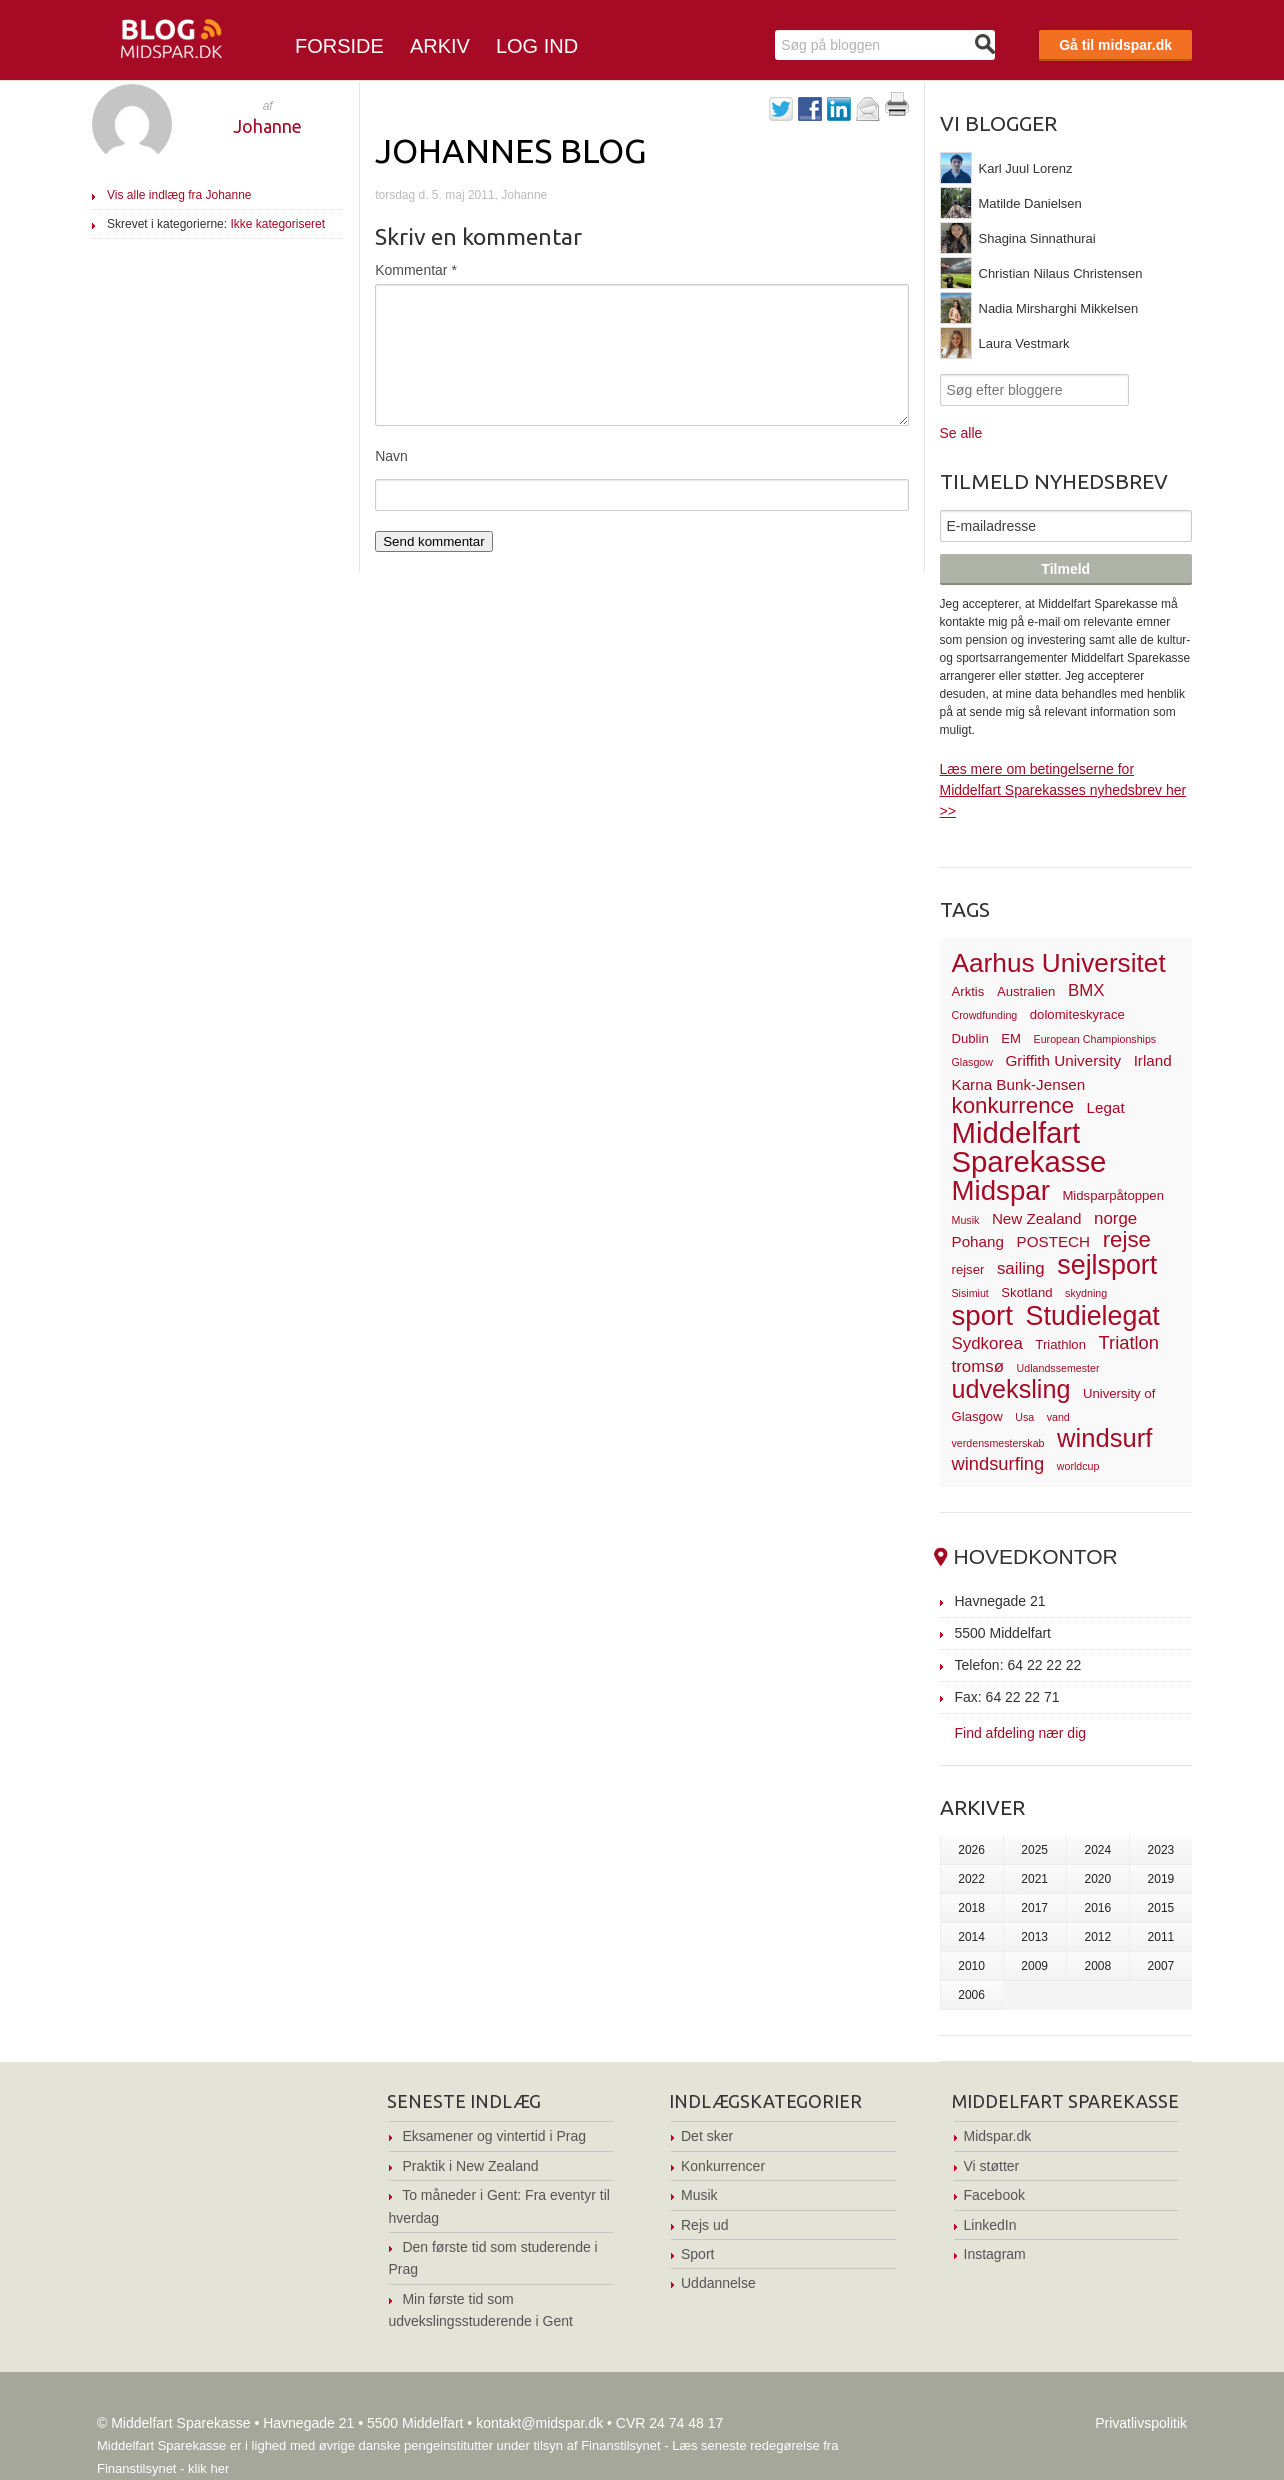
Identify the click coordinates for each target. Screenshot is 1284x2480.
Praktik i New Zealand (470, 2166)
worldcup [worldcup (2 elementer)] (1078, 1466)
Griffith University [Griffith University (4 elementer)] (1064, 1060)
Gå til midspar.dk (1115, 45)
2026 (971, 1850)
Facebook (994, 2195)
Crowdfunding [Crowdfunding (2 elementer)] (985, 1015)
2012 (1097, 1937)
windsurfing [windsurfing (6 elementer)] (998, 1463)
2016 (1097, 1908)
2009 (1034, 1966)
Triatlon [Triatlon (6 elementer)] (1129, 1342)
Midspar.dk (998, 2136)
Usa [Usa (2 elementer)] (1024, 1417)
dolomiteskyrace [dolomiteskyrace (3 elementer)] (1077, 1014)
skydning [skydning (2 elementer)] (1086, 1293)
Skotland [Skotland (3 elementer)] (1026, 1292)
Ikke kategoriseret (277, 224)
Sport (697, 2254)
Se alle (961, 433)
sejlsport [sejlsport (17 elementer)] (1107, 1265)
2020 (1097, 1879)
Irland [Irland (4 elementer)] (1153, 1060)
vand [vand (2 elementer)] (1058, 1417)
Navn (391, 456)
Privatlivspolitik (1141, 2423)
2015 (1161, 1908)
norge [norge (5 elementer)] (1115, 1218)
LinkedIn (990, 2225)
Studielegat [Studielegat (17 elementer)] (1093, 1316)
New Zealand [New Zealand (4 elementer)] (1037, 1218)
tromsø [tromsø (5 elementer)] (978, 1366)
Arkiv (440, 46)
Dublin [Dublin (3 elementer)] (970, 1038)
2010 (971, 1966)
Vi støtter (992, 2166)
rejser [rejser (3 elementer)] (968, 1269)
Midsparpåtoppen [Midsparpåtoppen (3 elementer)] (1113, 1195)
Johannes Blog (511, 150)
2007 (1161, 1966)
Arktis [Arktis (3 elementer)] (968, 991)
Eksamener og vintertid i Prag (494, 2136)
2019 (1161, 1879)
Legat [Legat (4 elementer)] (1106, 1107)
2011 (1161, 1937)
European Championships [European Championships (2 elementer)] (1095, 1039)
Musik (699, 2195)
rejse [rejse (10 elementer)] (1127, 1239)
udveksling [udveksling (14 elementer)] (1011, 1389)
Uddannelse (718, 2283)
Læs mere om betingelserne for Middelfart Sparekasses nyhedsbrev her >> (1063, 790)
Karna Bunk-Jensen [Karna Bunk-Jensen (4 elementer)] (1019, 1084)
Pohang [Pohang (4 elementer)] (978, 1241)
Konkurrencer (723, 2166)
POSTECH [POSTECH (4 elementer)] (1054, 1241)
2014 (971, 1937)
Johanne (267, 126)
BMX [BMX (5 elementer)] (1086, 990)
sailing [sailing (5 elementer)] (1021, 1268)
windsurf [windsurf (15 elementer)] (1104, 1438)
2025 (1034, 1850)
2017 (1034, 1908)
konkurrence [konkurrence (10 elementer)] (1013, 1105)
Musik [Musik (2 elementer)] (966, 1220)
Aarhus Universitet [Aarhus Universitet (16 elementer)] (1059, 963)
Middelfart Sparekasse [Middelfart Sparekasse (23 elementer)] (1029, 1147)
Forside (339, 46)
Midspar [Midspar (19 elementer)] (1001, 1190)
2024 (1097, 1850)
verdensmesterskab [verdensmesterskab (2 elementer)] (998, 1443)
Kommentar (416, 270)
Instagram (995, 2254)
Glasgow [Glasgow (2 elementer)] (972, 1062)
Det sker (707, 2136)
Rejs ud (704, 2225)
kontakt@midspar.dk (539, 2423)
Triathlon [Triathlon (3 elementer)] (1060, 1344)
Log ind (537, 46)
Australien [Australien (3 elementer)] (1026, 991)
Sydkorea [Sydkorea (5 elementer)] (987, 1343)
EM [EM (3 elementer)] (1011, 1038)
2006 (971, 1995)
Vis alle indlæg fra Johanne (179, 195)
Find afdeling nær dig (1021, 1732)
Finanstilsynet (620, 2445)
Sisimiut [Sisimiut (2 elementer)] (970, 1293)
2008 (1097, 1966)
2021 (1034, 1879)
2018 (971, 1908)
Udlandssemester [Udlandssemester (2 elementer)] (1058, 1368)
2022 (971, 1879)
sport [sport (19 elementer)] (982, 1315)
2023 (1161, 1850)
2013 (1034, 1937)
